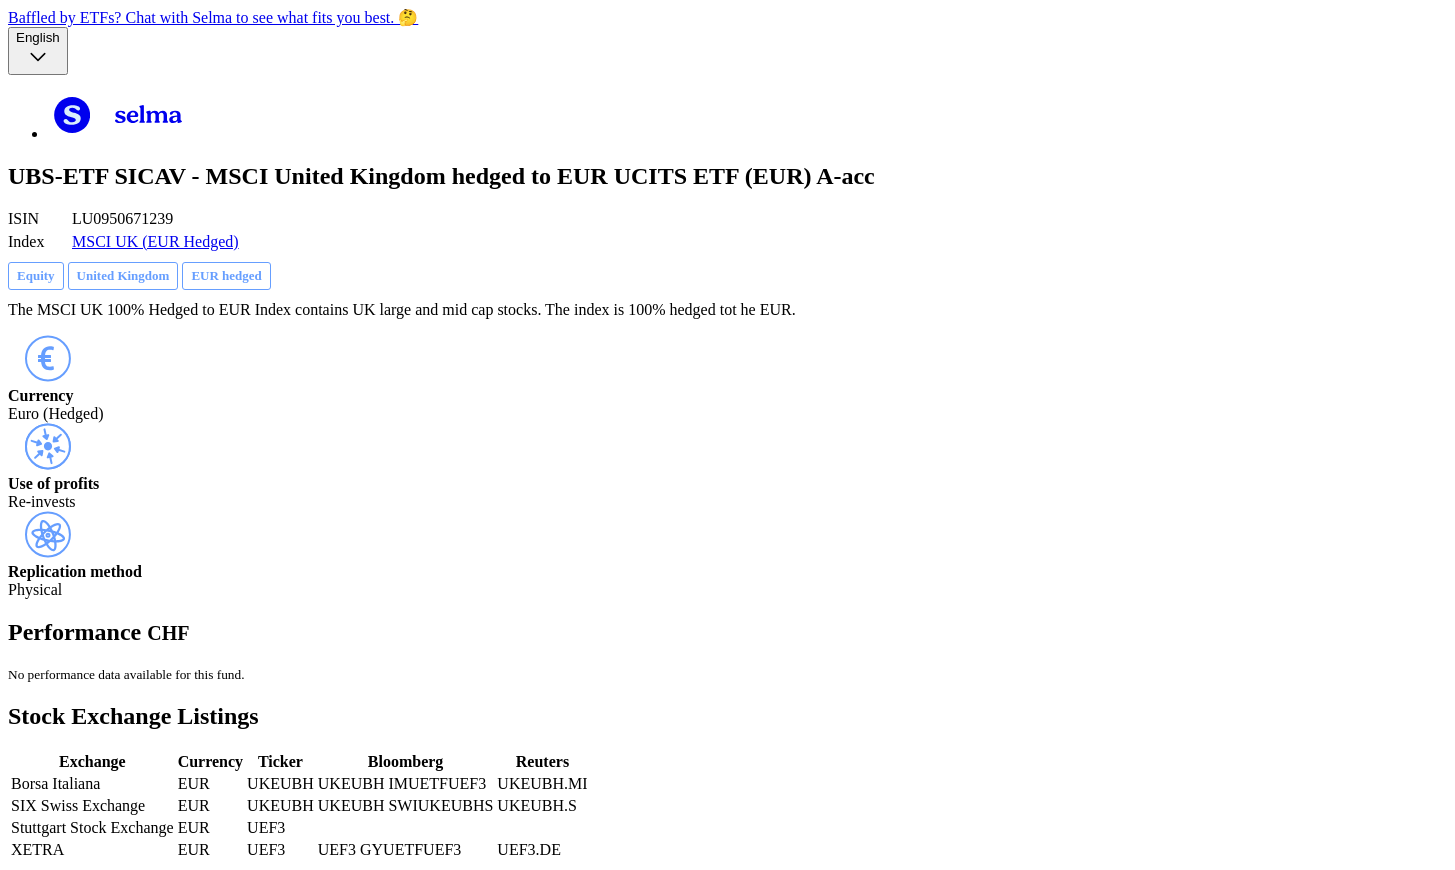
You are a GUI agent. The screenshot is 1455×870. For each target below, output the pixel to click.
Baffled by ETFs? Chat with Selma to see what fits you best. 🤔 (213, 17)
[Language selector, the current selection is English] (38, 51)
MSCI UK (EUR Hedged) (155, 241)
